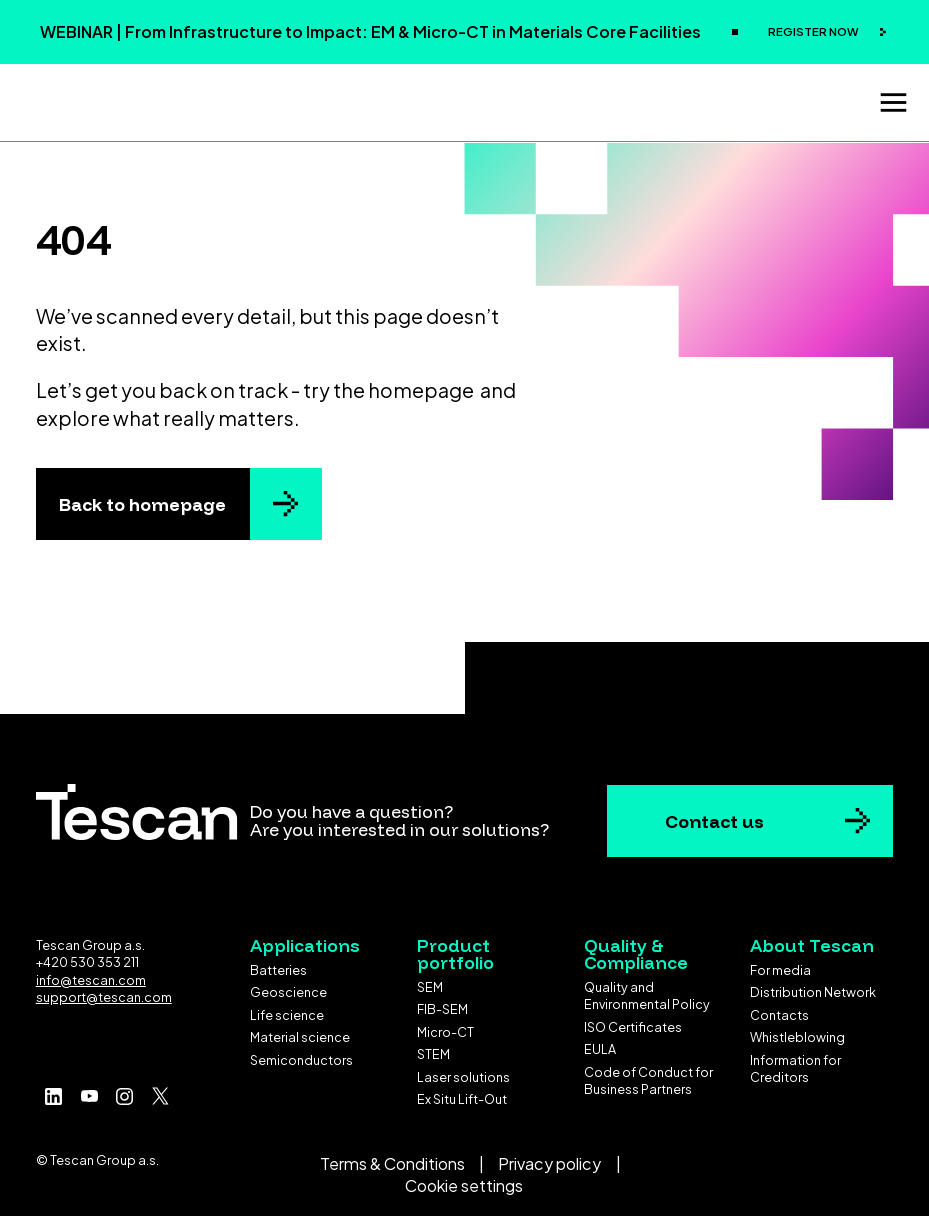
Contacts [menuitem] (779, 1009)
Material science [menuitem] (300, 1031)
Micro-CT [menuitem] (445, 1026)
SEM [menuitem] (430, 981)
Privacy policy (549, 1157)
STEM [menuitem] (433, 1049)
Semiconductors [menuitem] (301, 1054)
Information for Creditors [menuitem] (795, 1063)
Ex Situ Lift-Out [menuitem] (462, 1094)
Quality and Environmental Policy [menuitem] (647, 990)
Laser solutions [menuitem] (463, 1071)
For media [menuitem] (780, 964)
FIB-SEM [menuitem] (442, 1004)
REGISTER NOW (814, 31)
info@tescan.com (91, 974)
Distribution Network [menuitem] (813, 986)
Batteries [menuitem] (278, 964)
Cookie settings (464, 1180)
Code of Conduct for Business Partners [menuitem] (648, 1075)
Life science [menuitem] (287, 1009)
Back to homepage (142, 498)
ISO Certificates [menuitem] (633, 1021)
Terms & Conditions (392, 1157)
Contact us (714, 815)
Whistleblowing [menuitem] (797, 1031)
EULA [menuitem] (600, 1044)
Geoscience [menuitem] (288, 986)
